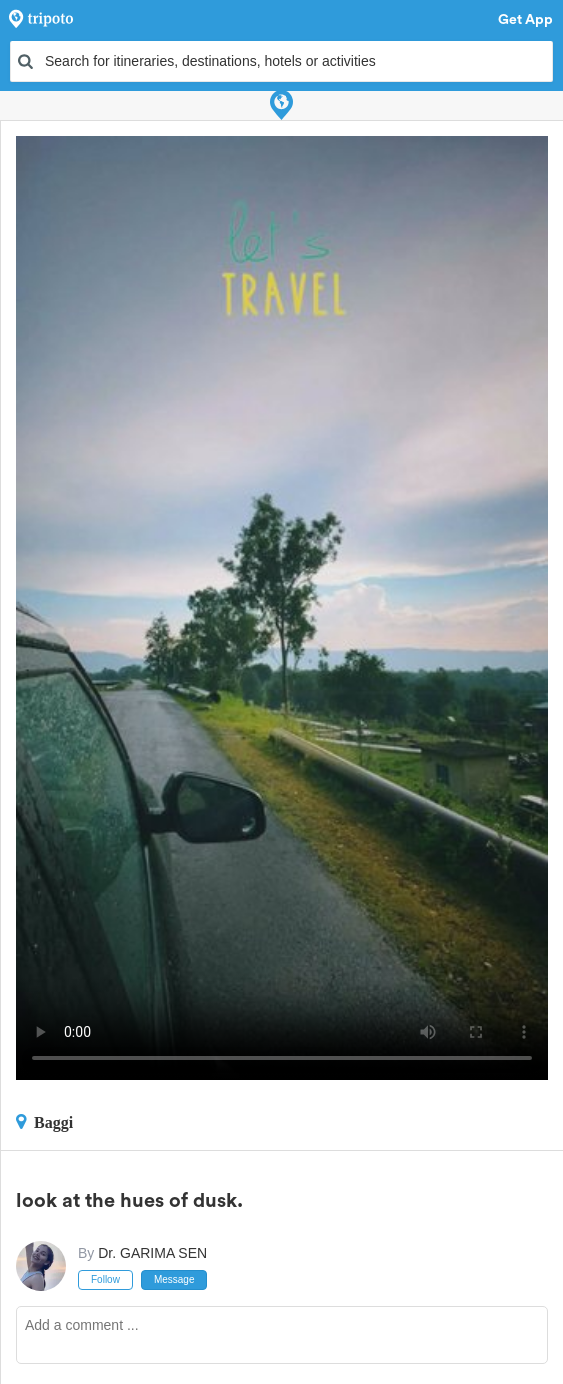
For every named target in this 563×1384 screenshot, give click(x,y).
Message (174, 1279)
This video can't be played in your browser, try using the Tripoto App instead (282, 608)
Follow (105, 1279)
